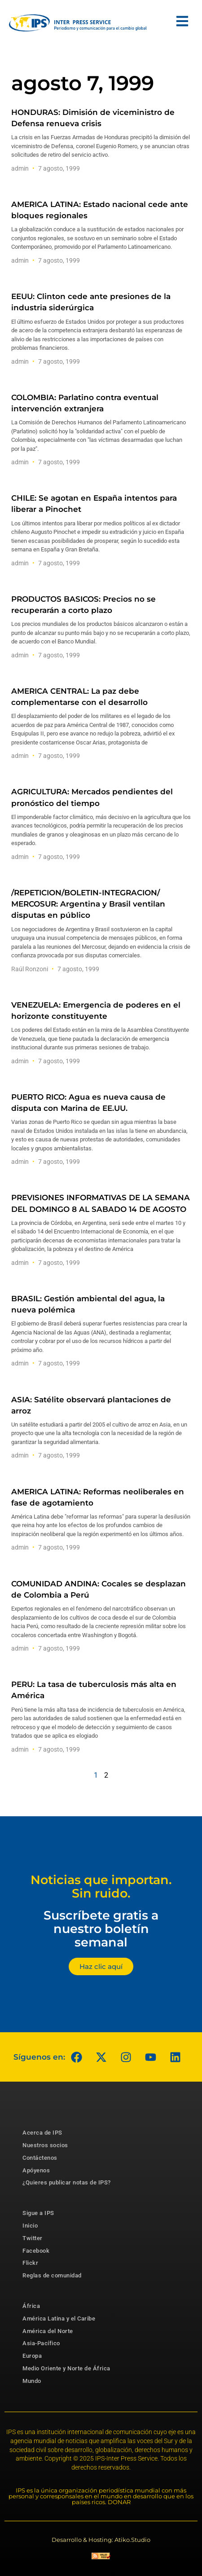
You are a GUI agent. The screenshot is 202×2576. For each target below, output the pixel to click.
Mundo (31, 2381)
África (31, 2306)
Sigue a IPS (38, 2213)
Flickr (30, 2262)
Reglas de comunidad (52, 2275)
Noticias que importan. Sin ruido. (101, 1886)
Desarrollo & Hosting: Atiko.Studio (101, 2539)
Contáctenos (39, 2157)
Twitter (32, 2238)
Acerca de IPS (42, 2132)
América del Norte (47, 2331)
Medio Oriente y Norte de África (66, 2368)
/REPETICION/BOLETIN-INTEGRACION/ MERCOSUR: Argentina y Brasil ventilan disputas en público (88, 904)
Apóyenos (36, 2170)
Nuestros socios (45, 2145)
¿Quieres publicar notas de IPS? (66, 2182)
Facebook (35, 2250)
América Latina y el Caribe (58, 2318)
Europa (32, 2355)
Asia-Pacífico (41, 2343)
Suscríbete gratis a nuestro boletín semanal (101, 1928)
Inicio (30, 2225)
